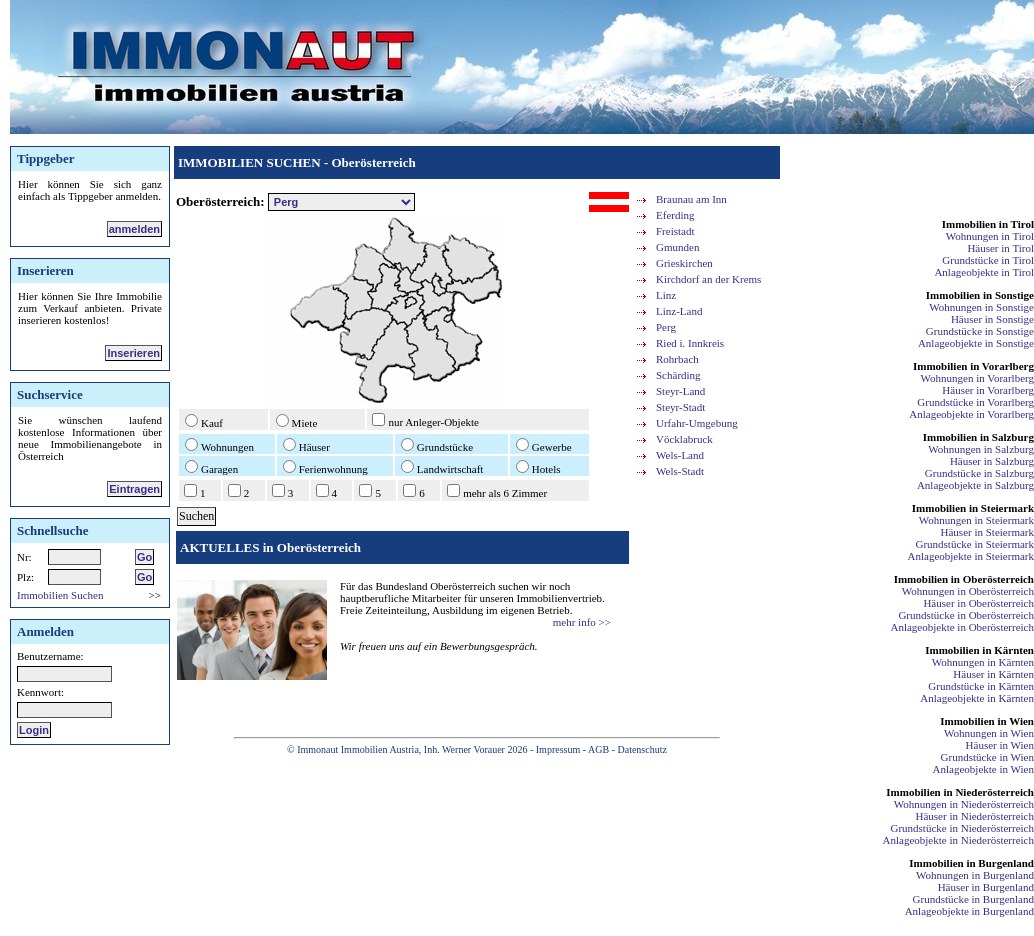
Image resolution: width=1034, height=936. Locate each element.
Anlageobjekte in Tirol (984, 272)
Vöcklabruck (684, 439)
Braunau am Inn (691, 199)
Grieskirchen (684, 263)
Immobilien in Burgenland (971, 863)
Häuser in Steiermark (987, 532)
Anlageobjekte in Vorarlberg (971, 414)
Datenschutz (641, 749)
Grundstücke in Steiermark (974, 544)
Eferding (675, 215)
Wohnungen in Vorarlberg (977, 378)
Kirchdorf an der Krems (708, 279)
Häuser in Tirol (1000, 248)
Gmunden (677, 247)
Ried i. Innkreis (690, 343)
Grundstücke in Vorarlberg (975, 402)
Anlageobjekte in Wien (983, 769)
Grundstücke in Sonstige (980, 331)
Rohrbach (677, 359)
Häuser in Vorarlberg (988, 390)
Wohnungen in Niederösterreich (964, 804)
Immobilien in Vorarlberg (973, 366)
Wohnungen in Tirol (990, 236)
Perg (666, 327)
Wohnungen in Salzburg (981, 449)
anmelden (134, 229)
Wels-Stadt (680, 471)
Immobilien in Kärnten (979, 650)
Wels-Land (680, 455)
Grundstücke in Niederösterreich (962, 828)
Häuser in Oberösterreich (978, 603)
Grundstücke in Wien (987, 757)
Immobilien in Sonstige (980, 295)
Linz (666, 295)
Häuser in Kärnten (993, 674)
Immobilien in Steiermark (973, 508)
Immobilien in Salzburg (978, 437)
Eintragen (134, 489)
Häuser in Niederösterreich (974, 816)
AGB (598, 749)
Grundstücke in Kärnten (981, 686)
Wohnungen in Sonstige (981, 307)
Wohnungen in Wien (989, 733)
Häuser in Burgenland (986, 887)
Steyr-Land (680, 391)
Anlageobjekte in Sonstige (976, 343)
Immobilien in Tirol (988, 224)
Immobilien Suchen (60, 595)
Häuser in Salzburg (992, 461)
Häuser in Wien (1000, 745)
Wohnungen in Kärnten (983, 662)
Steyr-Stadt (680, 407)
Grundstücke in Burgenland (973, 899)
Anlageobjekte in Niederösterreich (959, 840)
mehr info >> (582, 622)
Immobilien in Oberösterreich (964, 579)
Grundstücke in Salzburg (979, 473)
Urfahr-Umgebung (697, 423)
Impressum (558, 749)
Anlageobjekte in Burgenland (969, 911)
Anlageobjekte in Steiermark (971, 556)
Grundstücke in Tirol (988, 260)
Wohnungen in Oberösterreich (968, 591)
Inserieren (133, 353)
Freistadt (675, 231)
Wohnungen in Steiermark (976, 520)
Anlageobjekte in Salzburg (975, 485)
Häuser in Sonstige (992, 319)
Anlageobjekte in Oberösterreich (962, 627)
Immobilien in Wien (987, 721)
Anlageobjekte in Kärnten (977, 698)
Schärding (678, 375)
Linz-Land (679, 311)
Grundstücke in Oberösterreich (966, 615)
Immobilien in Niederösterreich (960, 792)
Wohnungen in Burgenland (975, 875)
